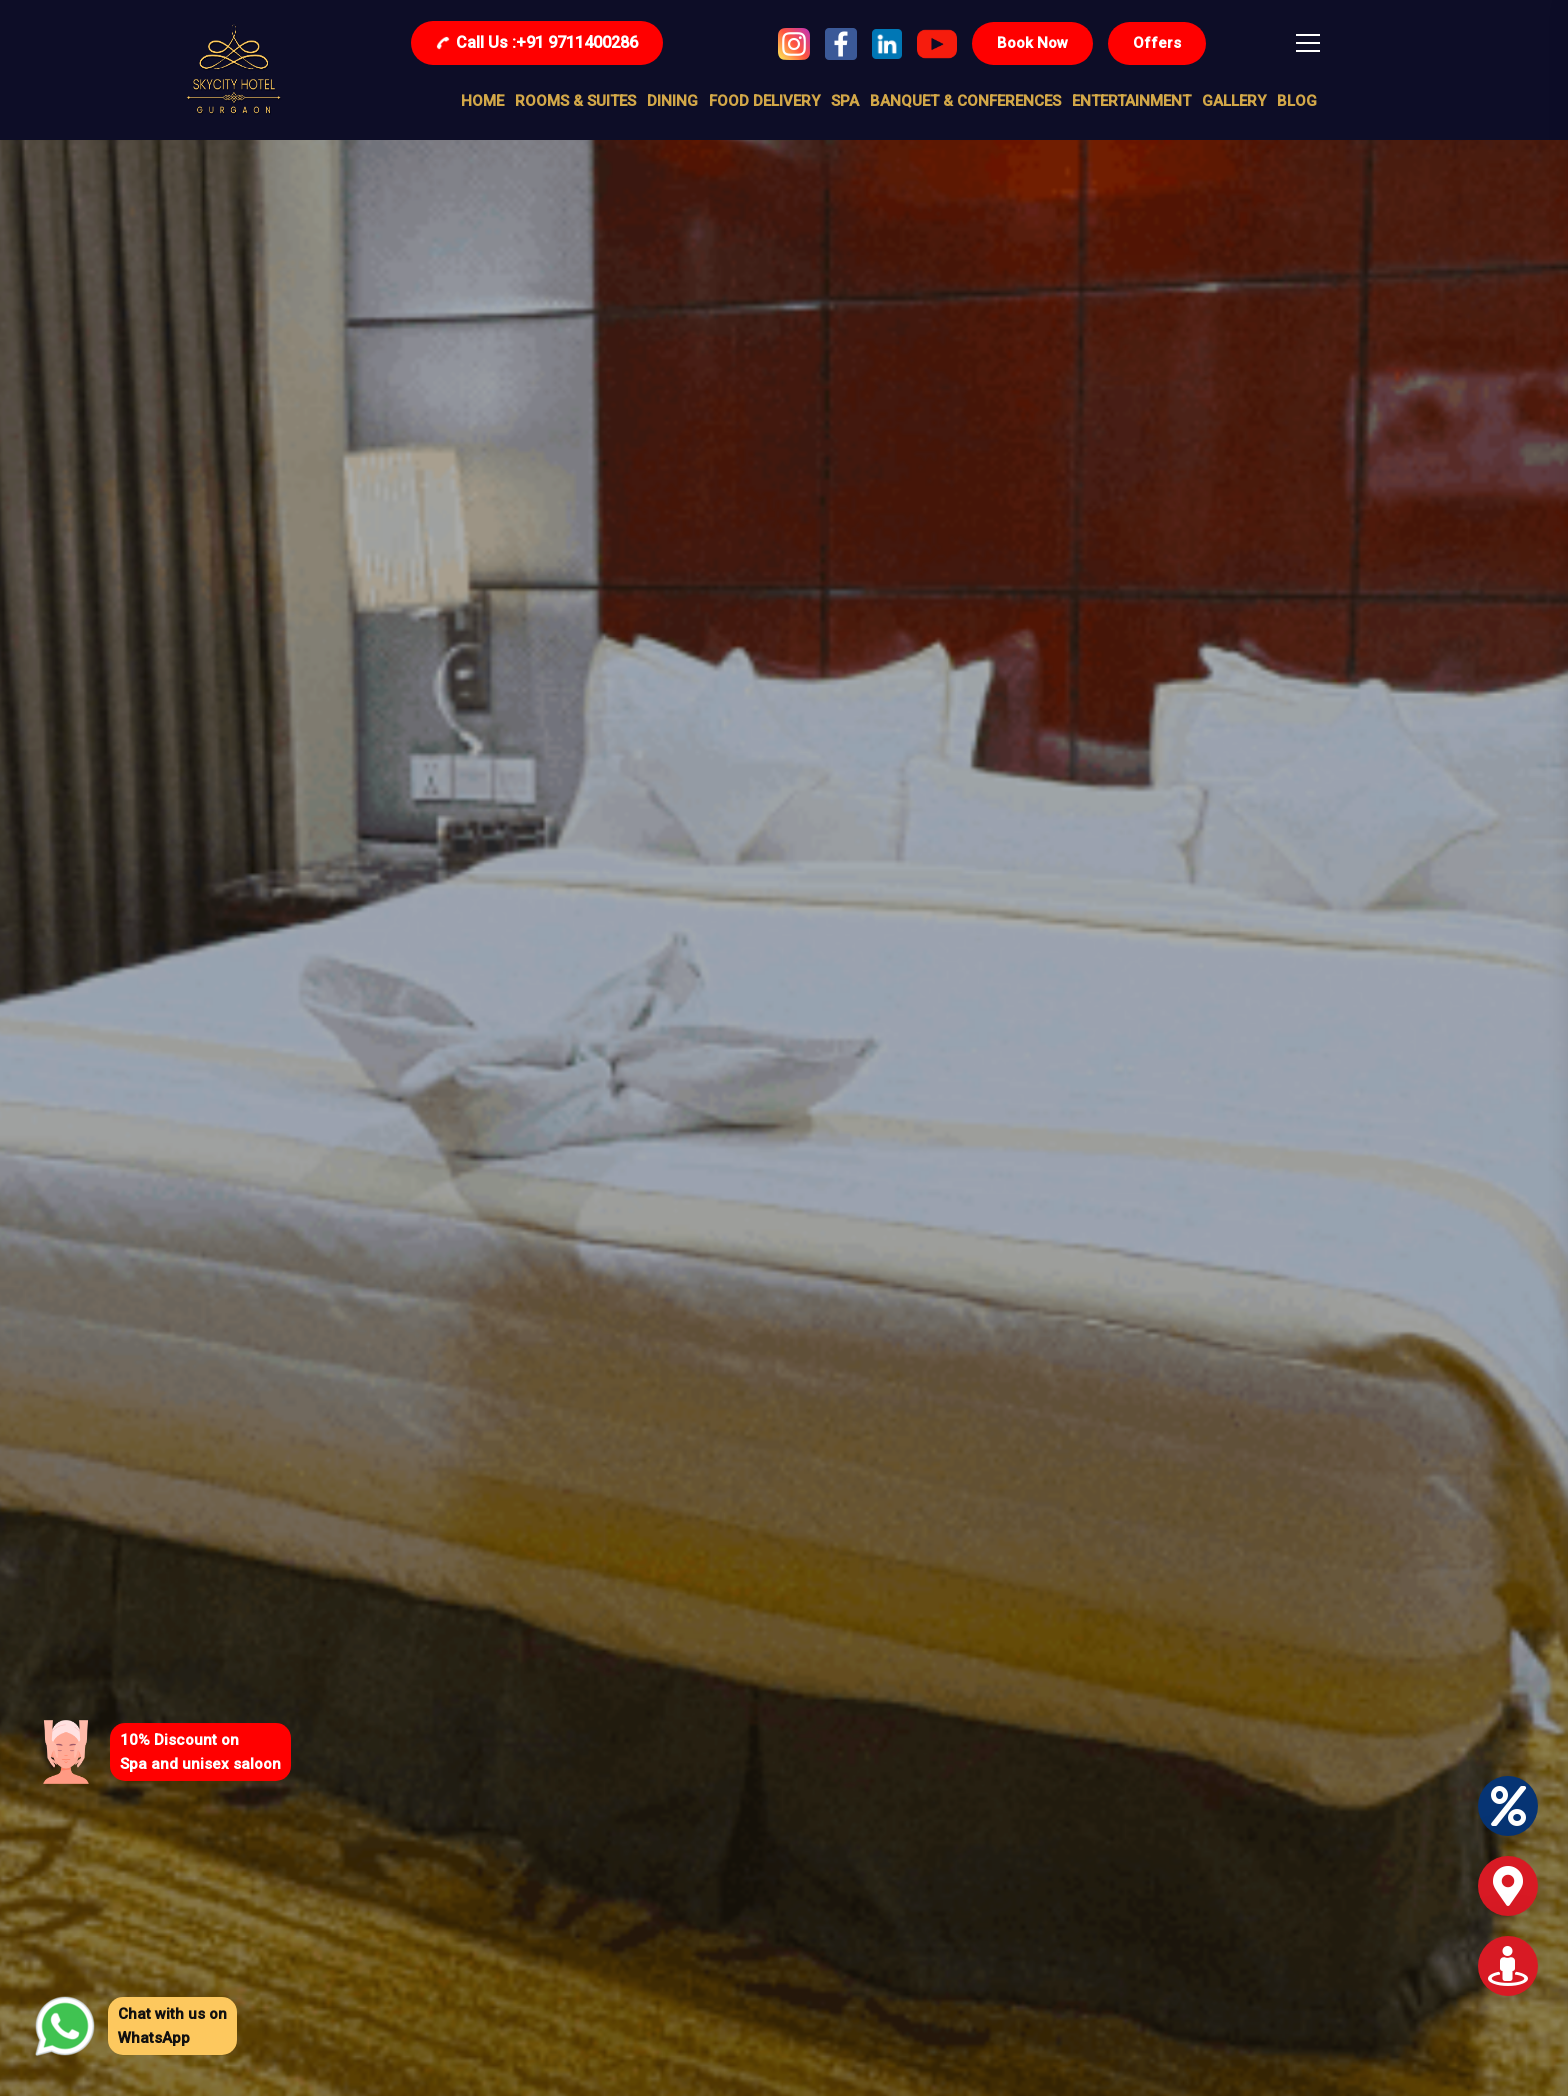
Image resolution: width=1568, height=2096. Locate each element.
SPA (845, 101)
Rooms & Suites (575, 101)
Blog (1297, 101)
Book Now (1032, 43)
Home (482, 101)
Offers (1157, 43)
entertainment (1131, 101)
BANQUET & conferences (965, 101)
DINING (672, 101)
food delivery (764, 101)
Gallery (1234, 101)
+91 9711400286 (537, 42)
